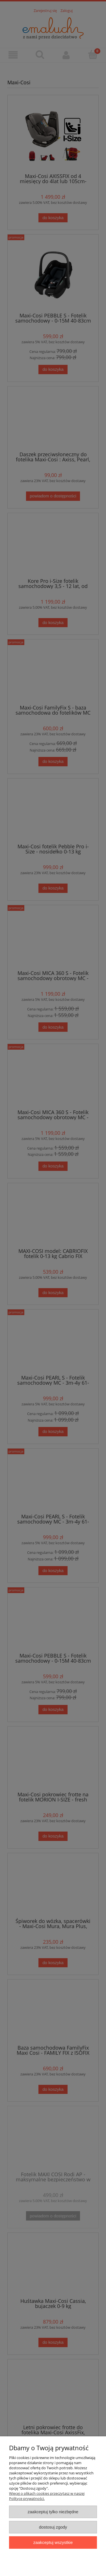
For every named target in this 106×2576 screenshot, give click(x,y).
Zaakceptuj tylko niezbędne (53, 2511)
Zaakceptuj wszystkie (53, 2542)
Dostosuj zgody (53, 2527)
